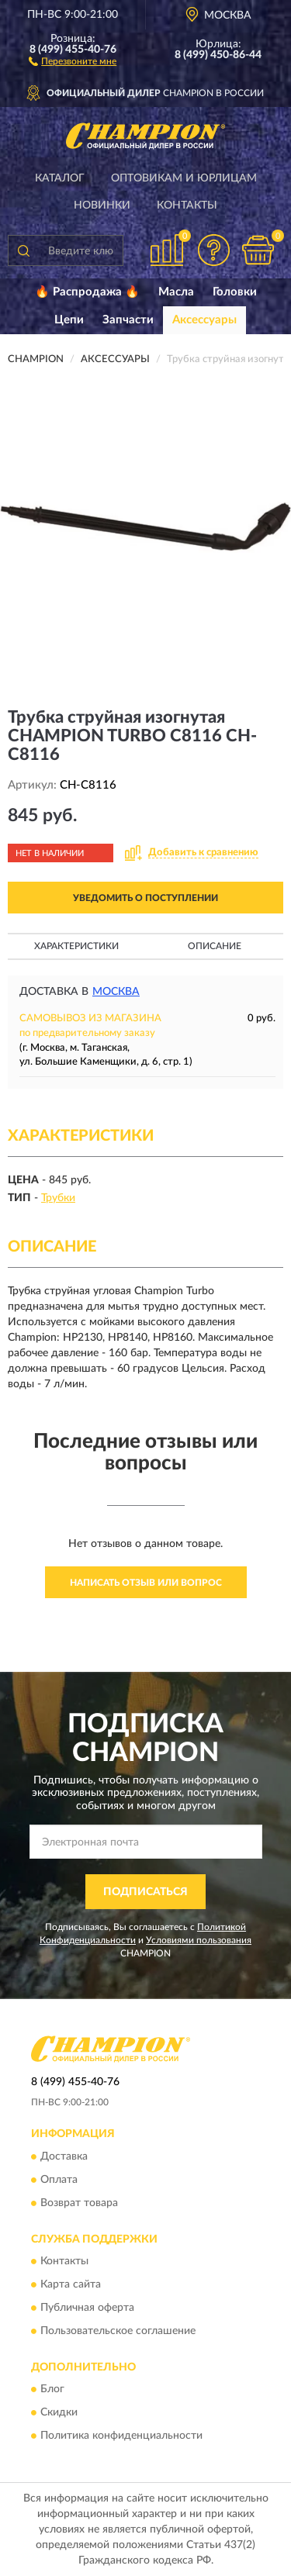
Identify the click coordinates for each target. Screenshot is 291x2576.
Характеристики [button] (76, 946)
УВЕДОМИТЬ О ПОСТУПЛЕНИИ (145, 898)
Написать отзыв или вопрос (146, 1582)
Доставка (64, 2156)
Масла (176, 292)
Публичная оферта (87, 2308)
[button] (72, 60)
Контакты (187, 205)
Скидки (59, 2413)
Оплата (59, 2179)
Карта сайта (70, 2285)
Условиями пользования (198, 1940)
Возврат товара (79, 2203)
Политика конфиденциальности (121, 2436)
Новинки (102, 205)
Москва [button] (116, 991)
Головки (235, 292)
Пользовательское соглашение (118, 2331)
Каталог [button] (60, 178)
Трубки (58, 1198)
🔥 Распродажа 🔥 (87, 292)
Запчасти (128, 320)
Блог (52, 2389)
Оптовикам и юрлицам (184, 178)
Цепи (69, 320)
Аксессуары (204, 320)
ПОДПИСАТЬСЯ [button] (145, 1892)
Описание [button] (214, 946)
